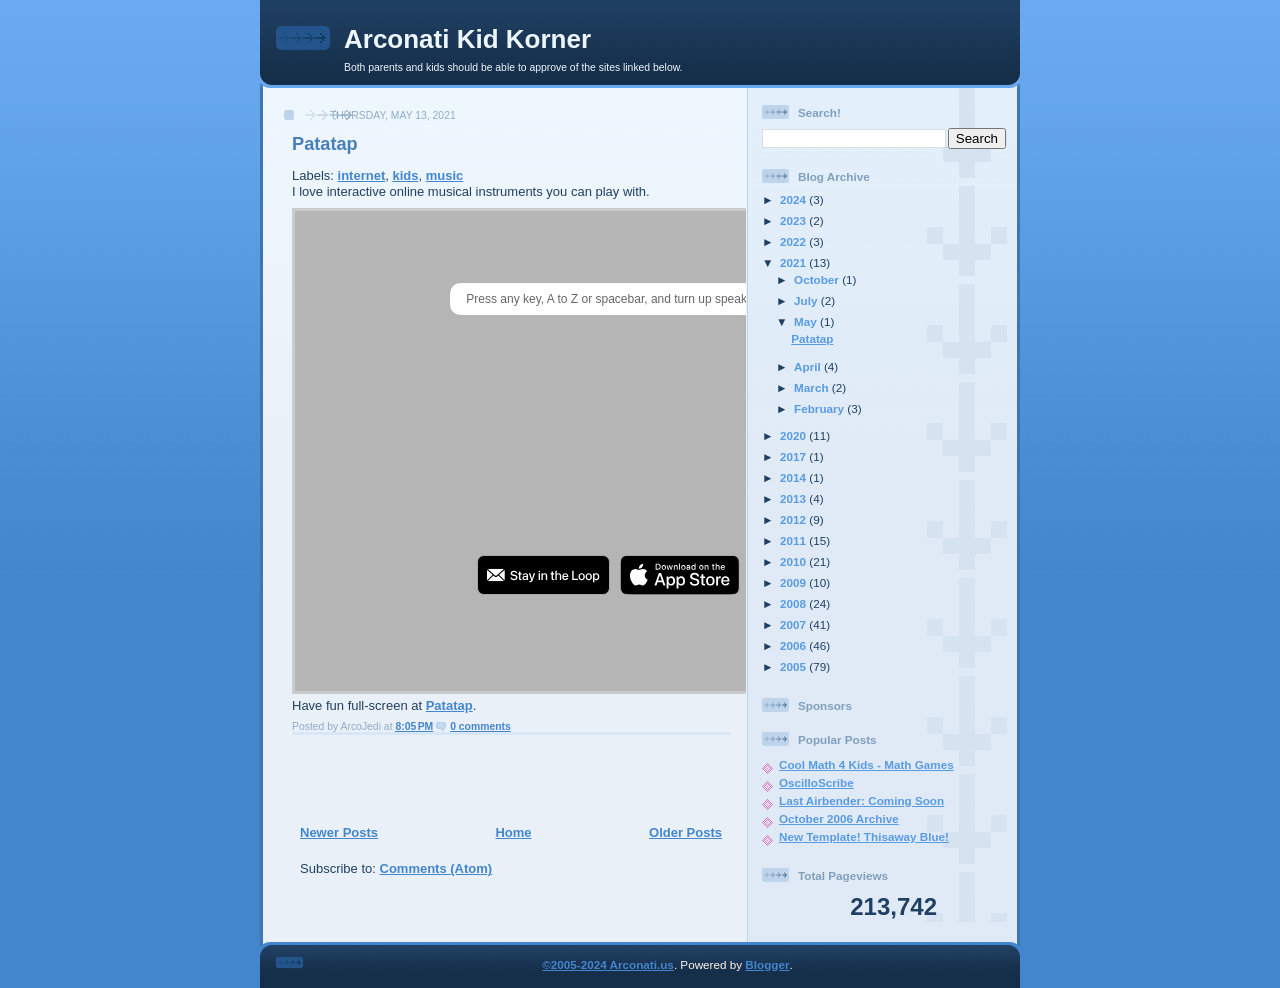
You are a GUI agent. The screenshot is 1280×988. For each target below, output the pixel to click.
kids (405, 175)
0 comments (480, 726)
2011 (794, 540)
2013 (794, 498)
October (818, 279)
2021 (794, 262)
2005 (794, 666)
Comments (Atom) (436, 868)
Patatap (325, 144)
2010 (794, 561)
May (807, 321)
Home (513, 832)
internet (362, 175)
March (813, 387)
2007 (794, 624)
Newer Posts (339, 832)
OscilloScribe (816, 782)
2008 (794, 603)
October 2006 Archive (839, 818)
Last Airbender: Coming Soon (861, 800)
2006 (794, 645)
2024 (794, 199)
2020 (794, 435)
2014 (794, 477)
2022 (794, 241)
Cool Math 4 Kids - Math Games (866, 764)
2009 (794, 582)
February (820, 408)
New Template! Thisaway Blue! (864, 836)
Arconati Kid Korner (467, 39)
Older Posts (685, 832)
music (445, 175)
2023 (794, 220)
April (809, 366)
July (807, 300)
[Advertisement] (505, 779)
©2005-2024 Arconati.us (608, 964)
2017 (794, 456)
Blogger (767, 964)
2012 (794, 519)
